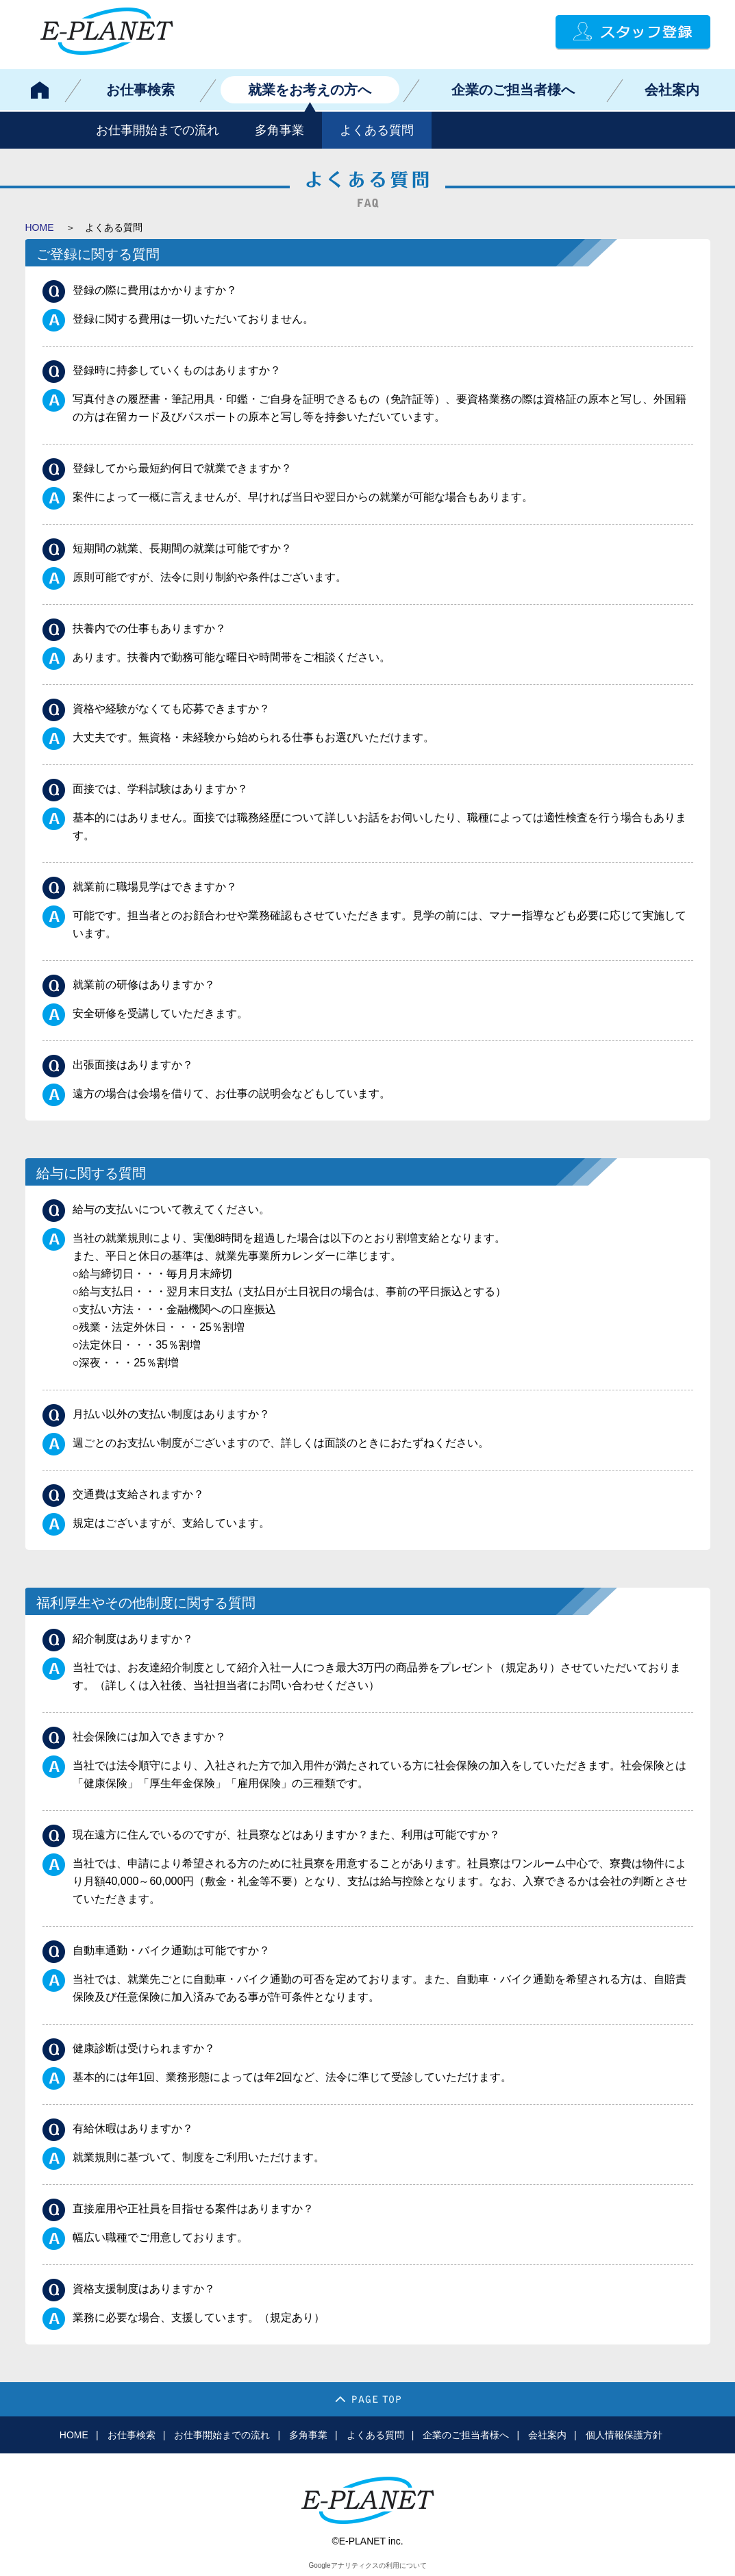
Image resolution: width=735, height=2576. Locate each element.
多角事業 (279, 130)
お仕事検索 (140, 89)
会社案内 (672, 89)
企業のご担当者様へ (513, 89)
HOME (39, 227)
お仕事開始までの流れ (157, 130)
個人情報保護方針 (624, 2434)
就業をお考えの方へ (309, 89)
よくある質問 (377, 130)
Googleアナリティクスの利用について (367, 2565)
